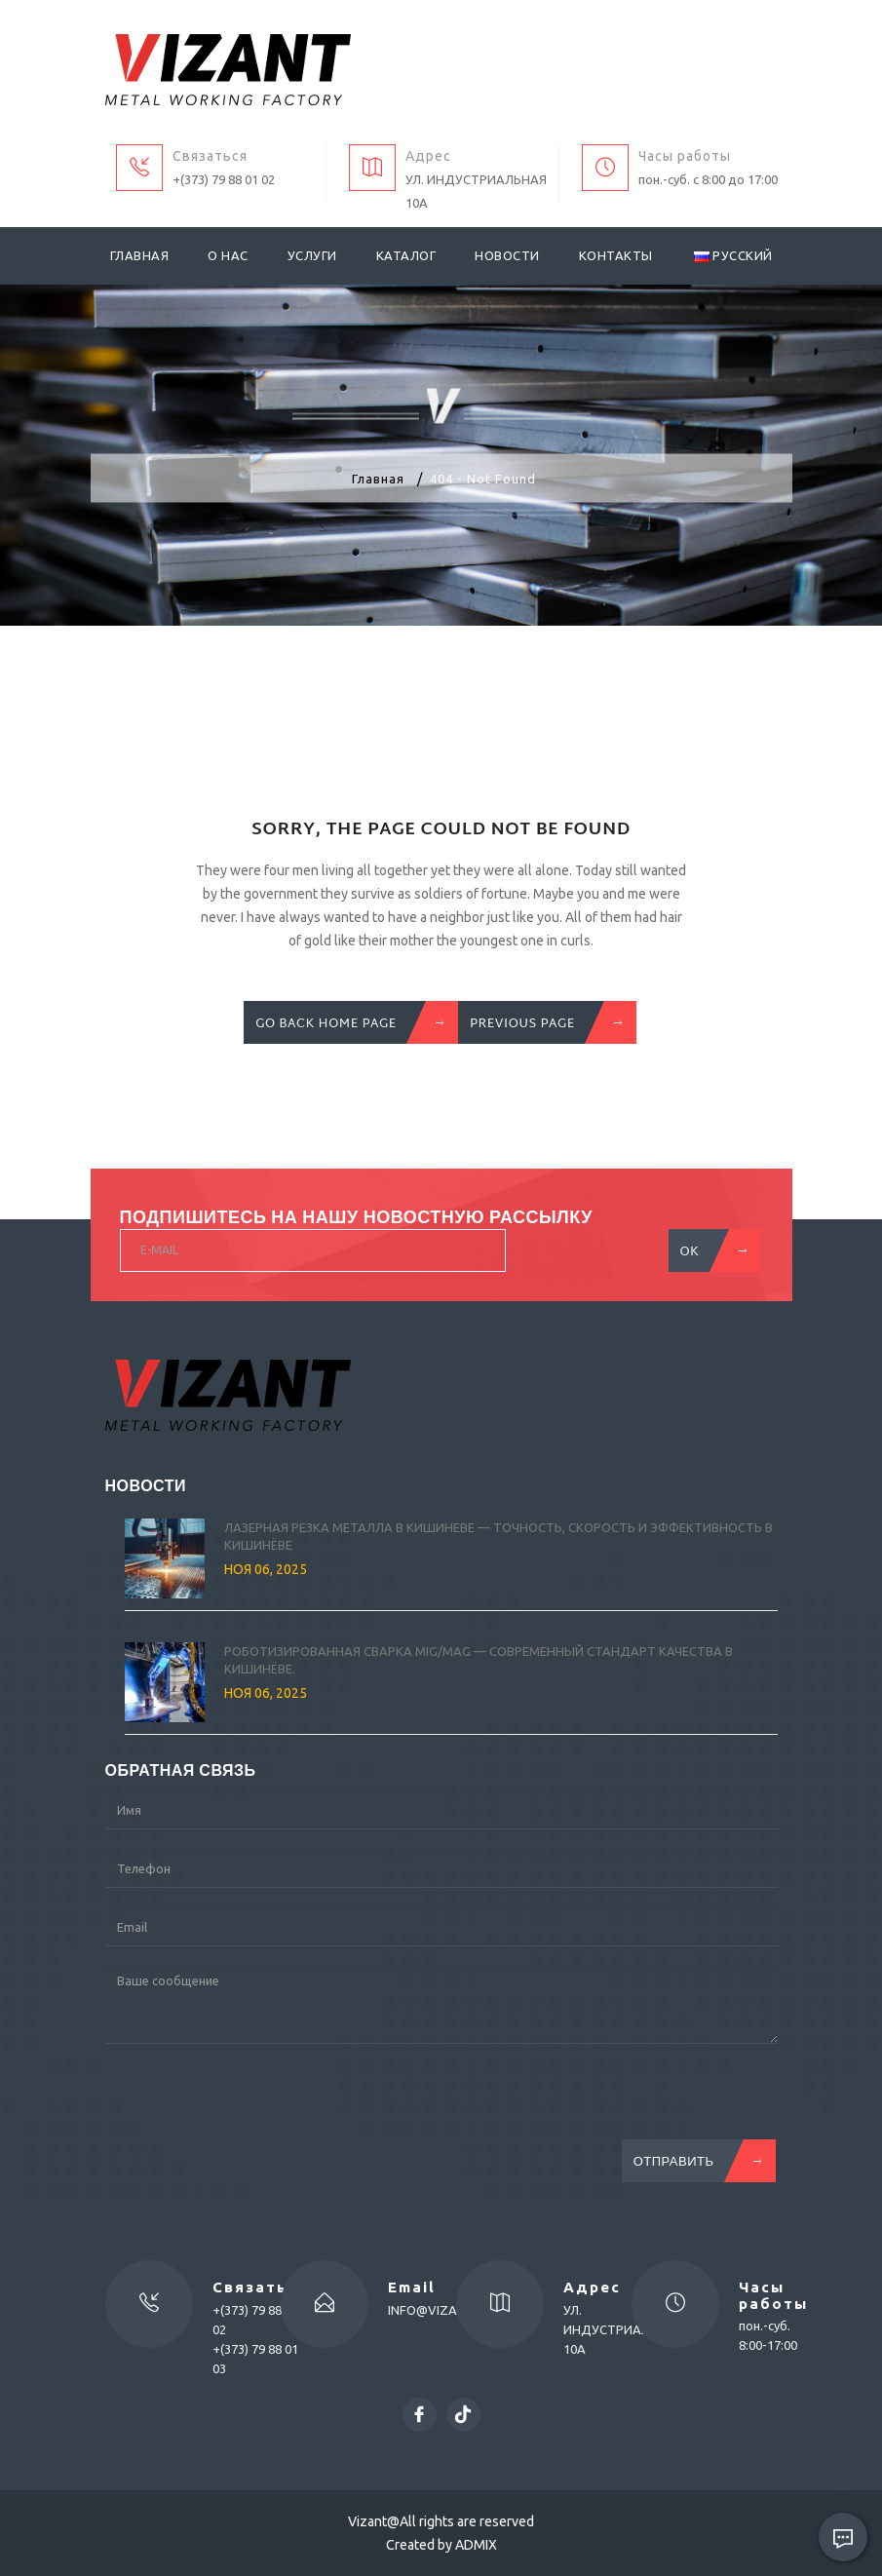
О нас (228, 255)
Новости (507, 255)
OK (709, 1250)
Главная (140, 255)
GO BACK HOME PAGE (345, 1022)
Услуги (312, 255)
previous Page (542, 1022)
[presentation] (253, 2101)
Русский (733, 255)
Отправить (693, 2160)
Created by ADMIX (441, 2545)
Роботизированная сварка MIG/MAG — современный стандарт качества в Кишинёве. (478, 1660)
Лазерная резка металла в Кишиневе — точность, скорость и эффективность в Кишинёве (498, 1536)
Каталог (406, 255)
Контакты (616, 255)
